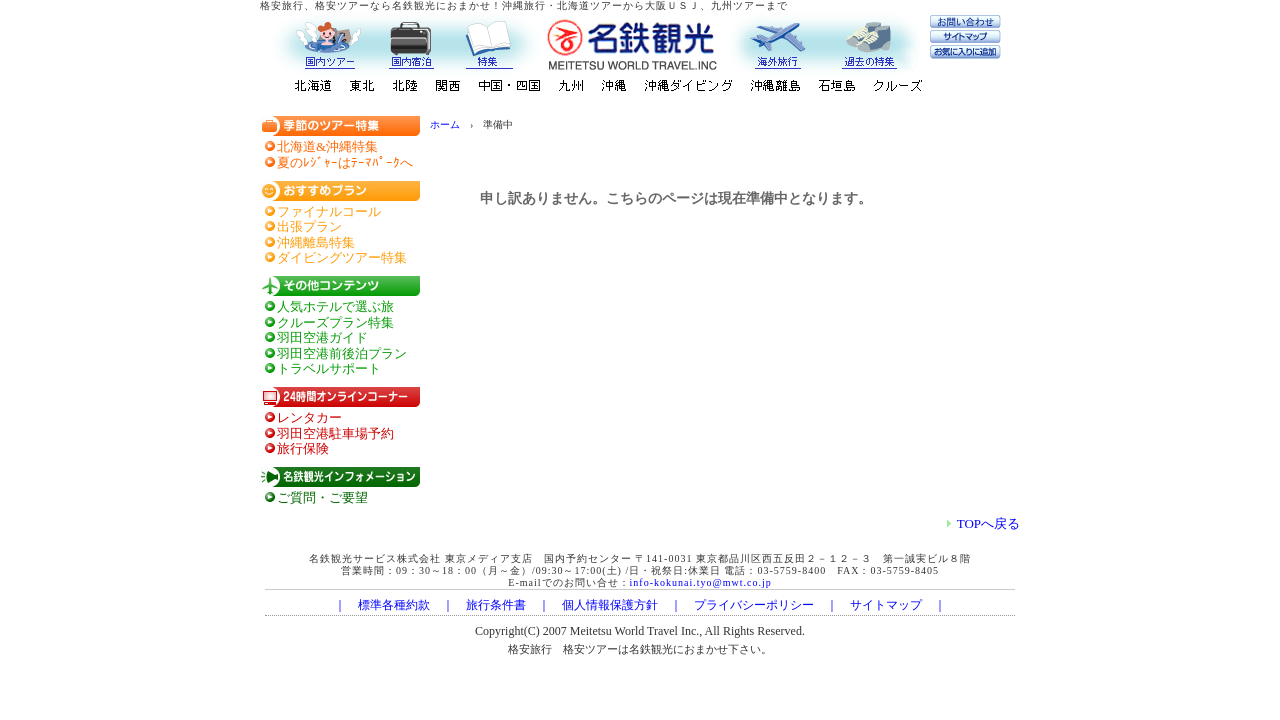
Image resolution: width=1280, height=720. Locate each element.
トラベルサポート (329, 368)
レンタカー (309, 417)
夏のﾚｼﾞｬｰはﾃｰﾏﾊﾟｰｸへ (345, 162)
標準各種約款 (394, 605)
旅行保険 (303, 448)
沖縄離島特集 (316, 242)
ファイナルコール (329, 211)
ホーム (445, 124)
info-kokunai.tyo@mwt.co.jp (701, 582)
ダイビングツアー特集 (342, 257)
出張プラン (309, 226)
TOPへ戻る (983, 523)
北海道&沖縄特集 (327, 146)
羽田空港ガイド (322, 337)
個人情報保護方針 (610, 605)
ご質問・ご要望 (322, 497)
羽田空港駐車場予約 (335, 433)
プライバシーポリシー (754, 605)
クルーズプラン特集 (335, 322)
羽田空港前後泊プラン (342, 353)
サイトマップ (886, 605)
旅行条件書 (496, 605)
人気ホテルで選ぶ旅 (335, 306)
